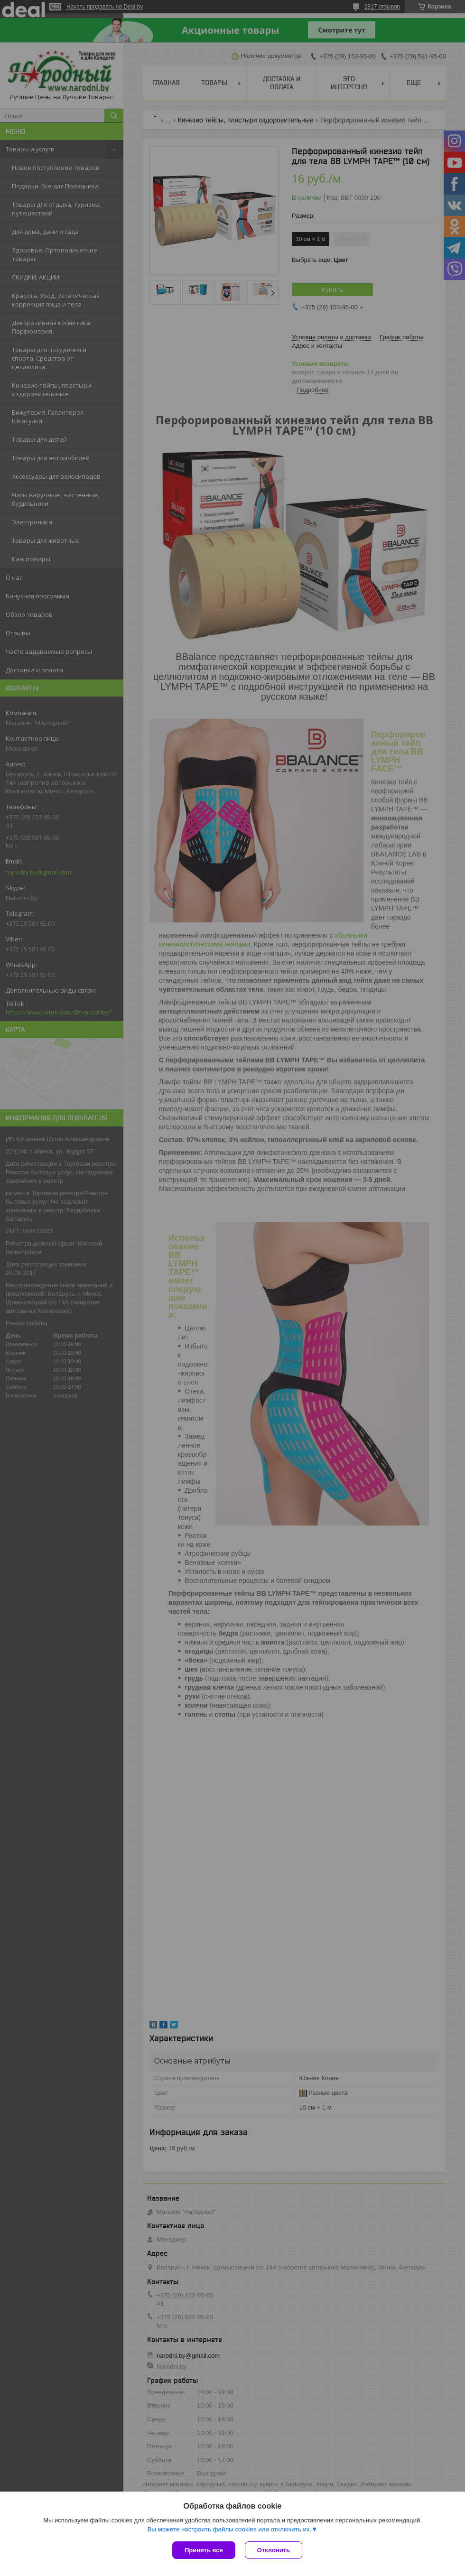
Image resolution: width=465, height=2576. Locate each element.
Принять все (204, 2550)
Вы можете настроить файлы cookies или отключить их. (229, 2529)
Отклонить (273, 2550)
